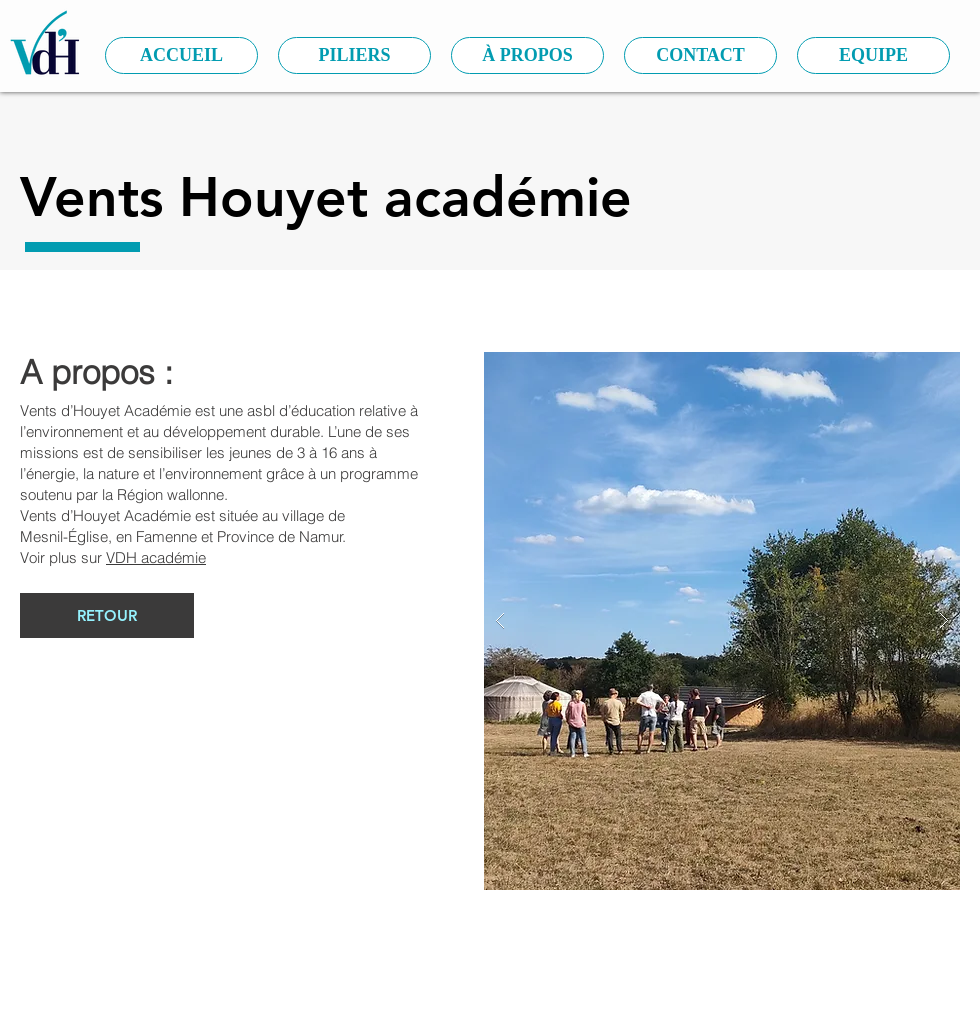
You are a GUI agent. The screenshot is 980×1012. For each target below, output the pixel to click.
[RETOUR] (107, 615)
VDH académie (156, 557)
